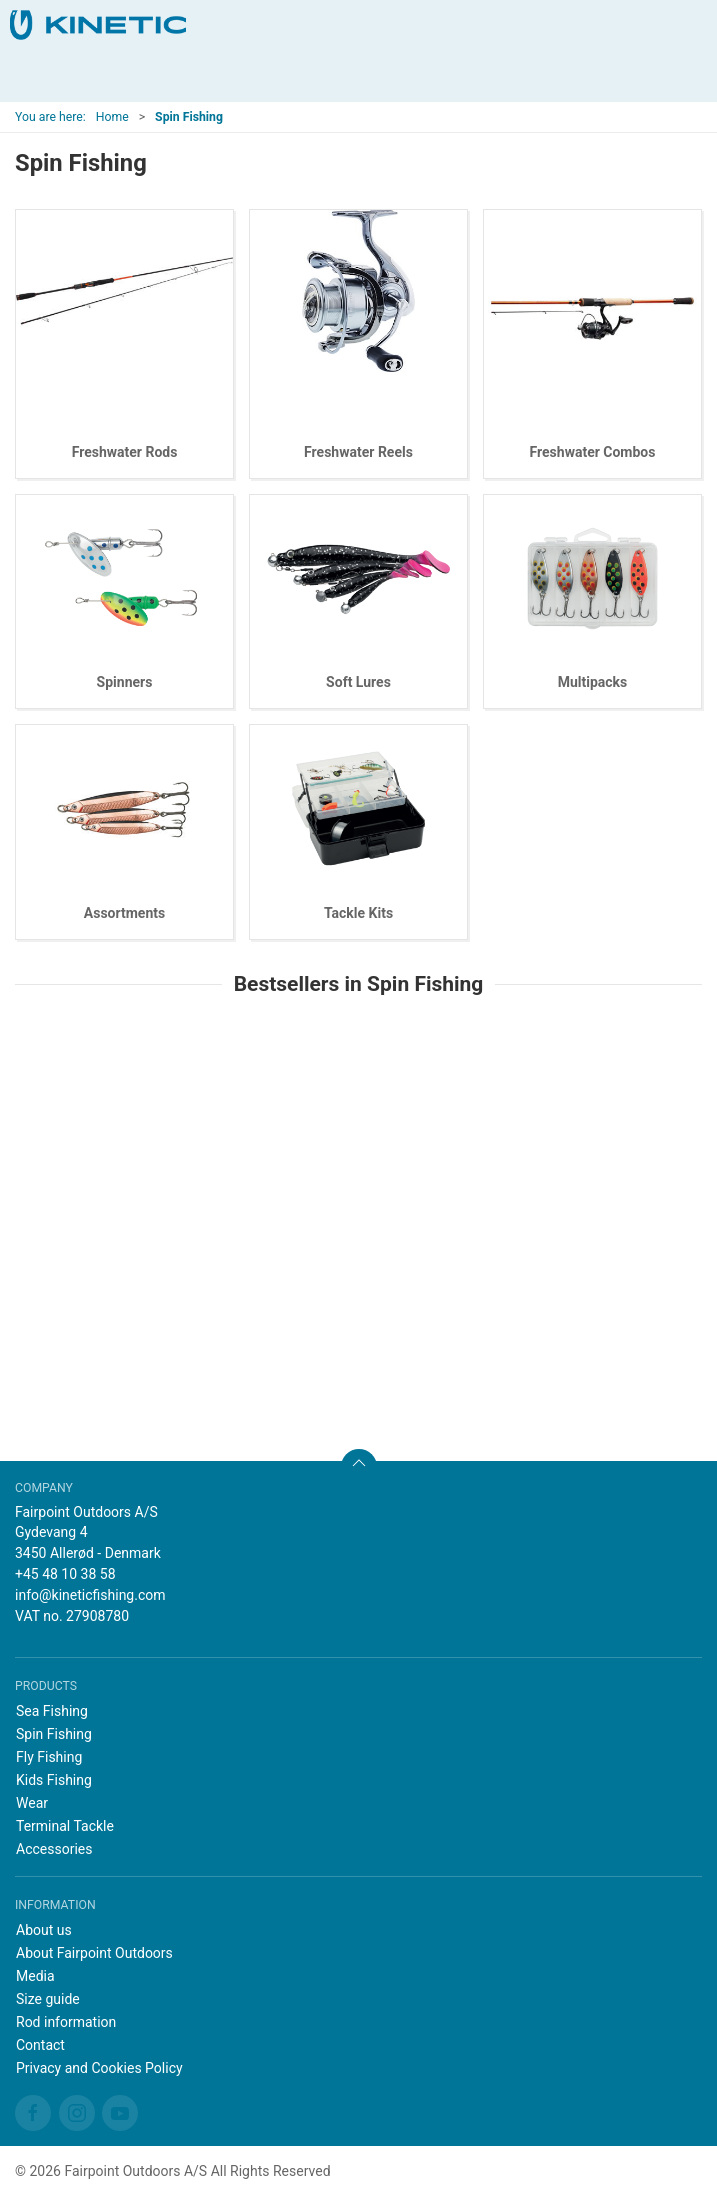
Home (112, 117)
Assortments (124, 913)
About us (44, 1930)
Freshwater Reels (358, 452)
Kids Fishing (54, 1780)
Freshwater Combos (593, 452)
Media (35, 1976)
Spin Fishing (54, 1734)
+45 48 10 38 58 (65, 1574)
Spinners (125, 682)
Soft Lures (358, 682)
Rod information (66, 2022)
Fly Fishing (49, 1757)
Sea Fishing (52, 1711)
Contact (40, 2045)
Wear (32, 1803)
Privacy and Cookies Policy (99, 2068)
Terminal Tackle (65, 1826)
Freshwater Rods (125, 452)
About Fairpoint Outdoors (94, 1953)
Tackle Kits (358, 913)
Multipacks (593, 682)
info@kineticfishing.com (90, 1595)
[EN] (98, 25)
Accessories (54, 1849)
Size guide (48, 1999)
